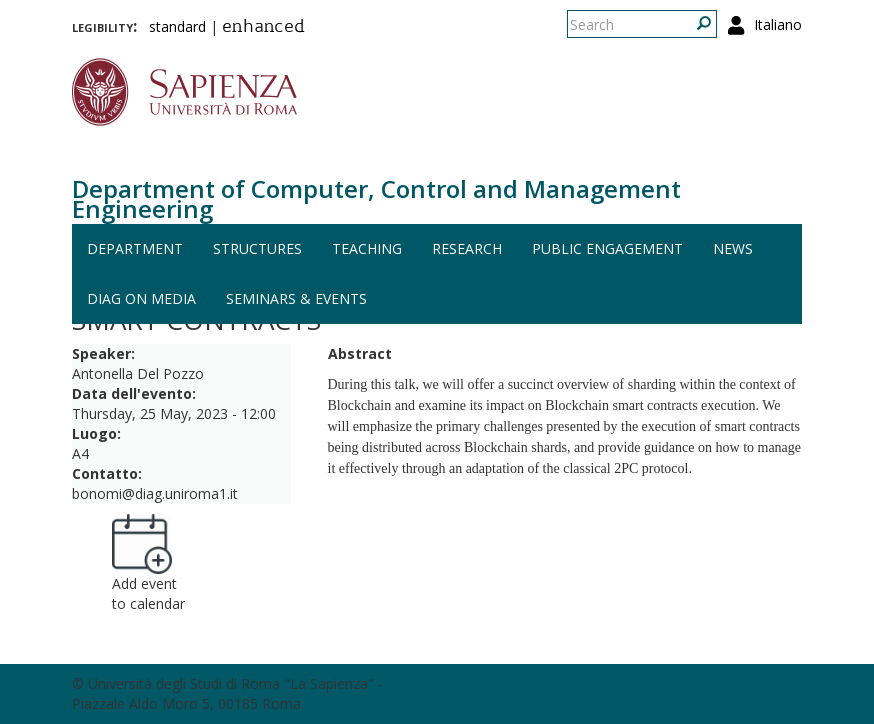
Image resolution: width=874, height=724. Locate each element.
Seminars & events (296, 298)
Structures (257, 248)
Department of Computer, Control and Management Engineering (376, 198)
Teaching (367, 248)
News (733, 248)
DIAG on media (141, 298)
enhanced (263, 28)
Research (467, 248)
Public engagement (607, 248)
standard (177, 26)
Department (135, 248)
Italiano (778, 24)
